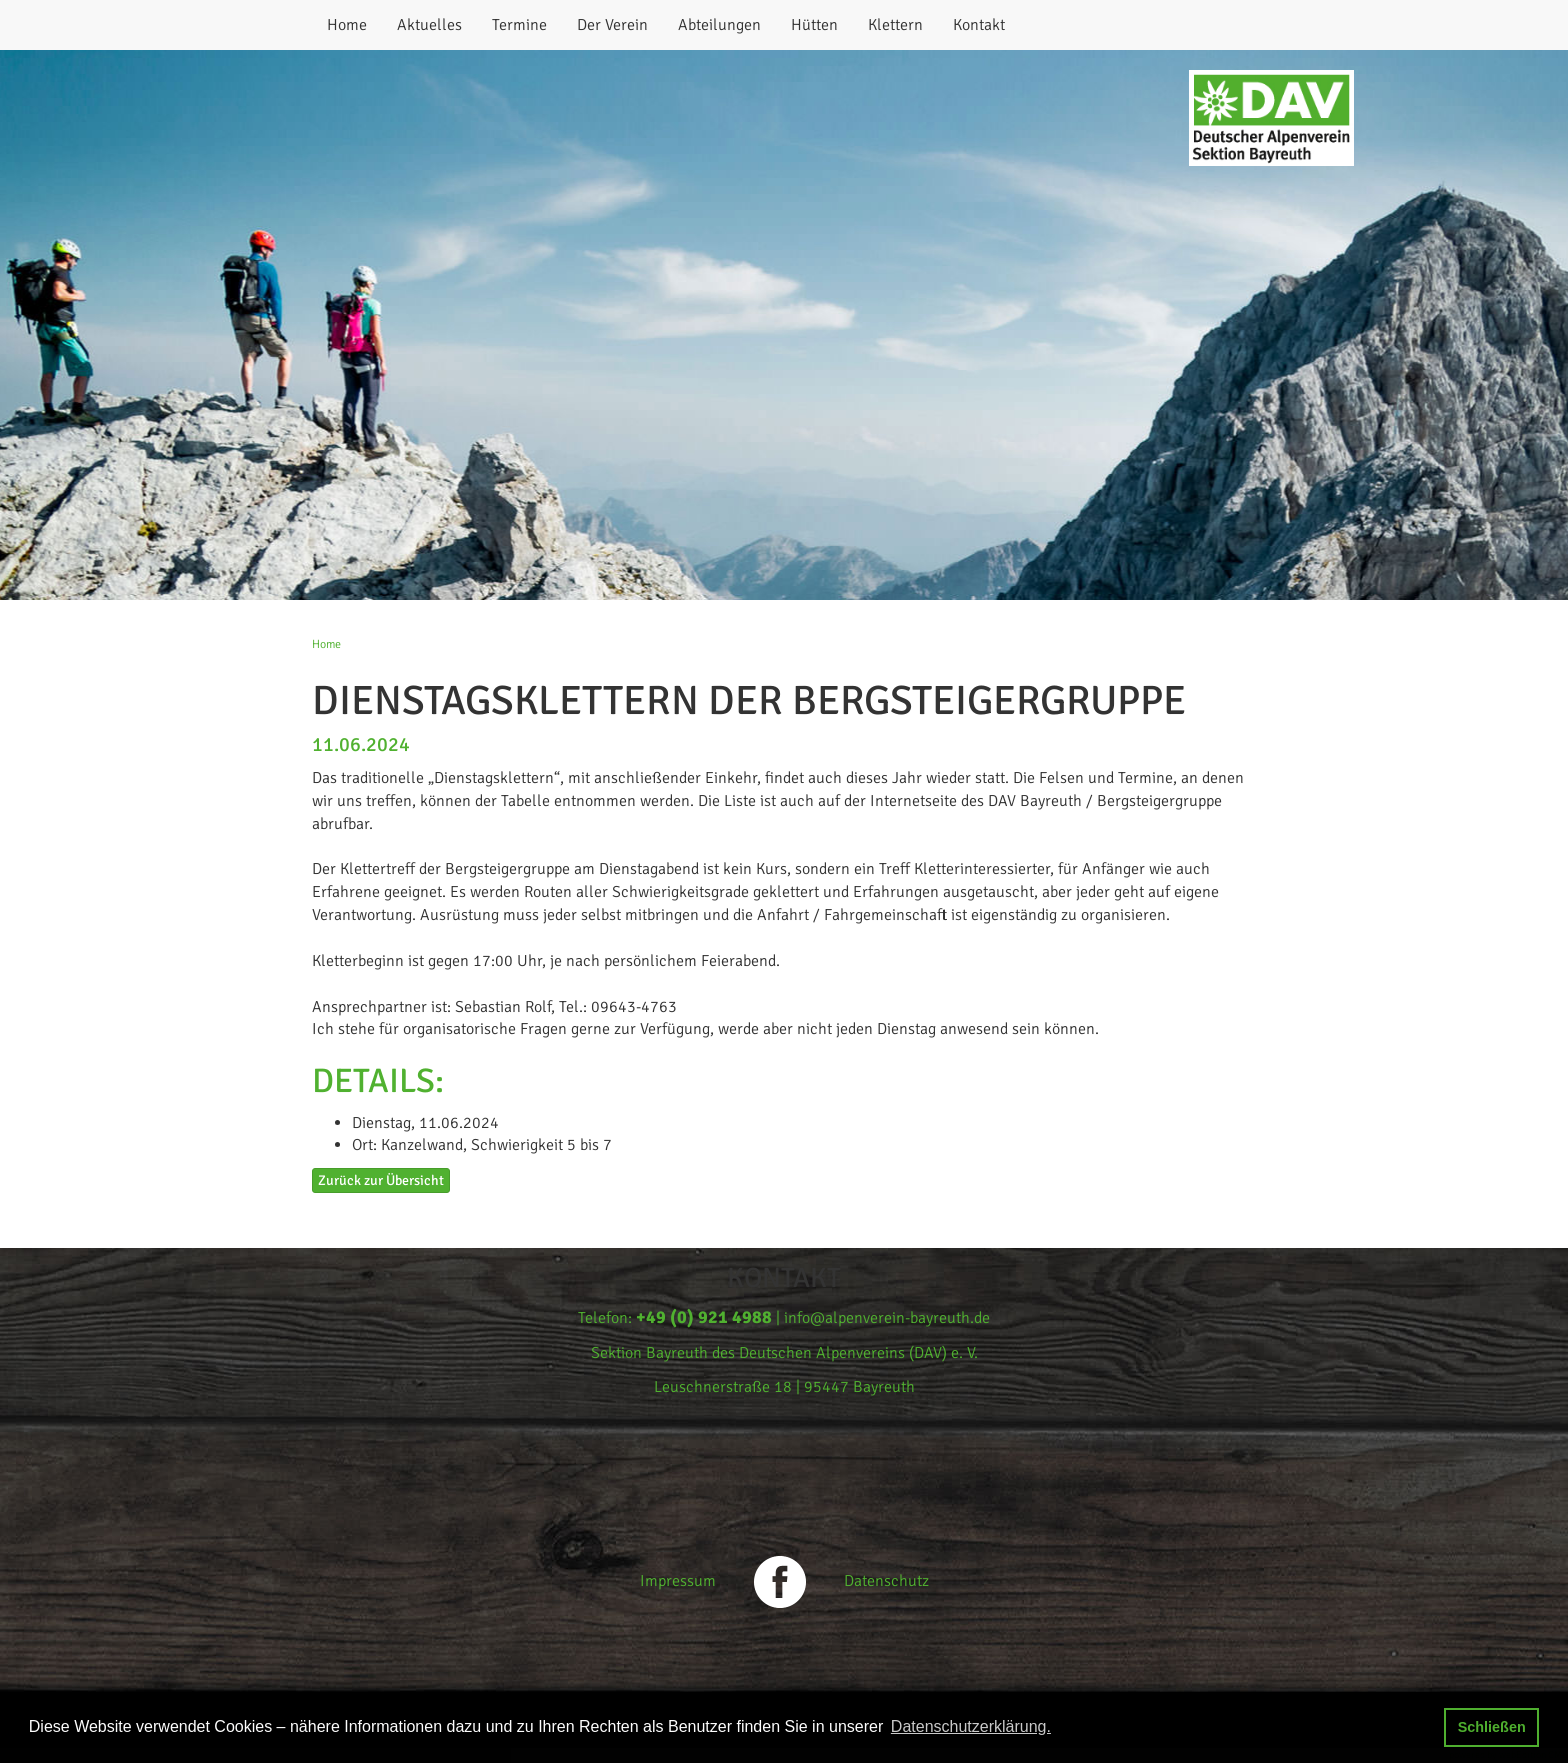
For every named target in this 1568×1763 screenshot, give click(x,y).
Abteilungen (719, 25)
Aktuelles (429, 25)
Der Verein (612, 25)
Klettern (895, 25)
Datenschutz (886, 1581)
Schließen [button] (1492, 1727)
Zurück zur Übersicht (381, 1180)
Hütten (814, 25)
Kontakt (979, 25)
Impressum (678, 1581)
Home (347, 25)
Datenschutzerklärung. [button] (971, 1726)
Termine (519, 25)
